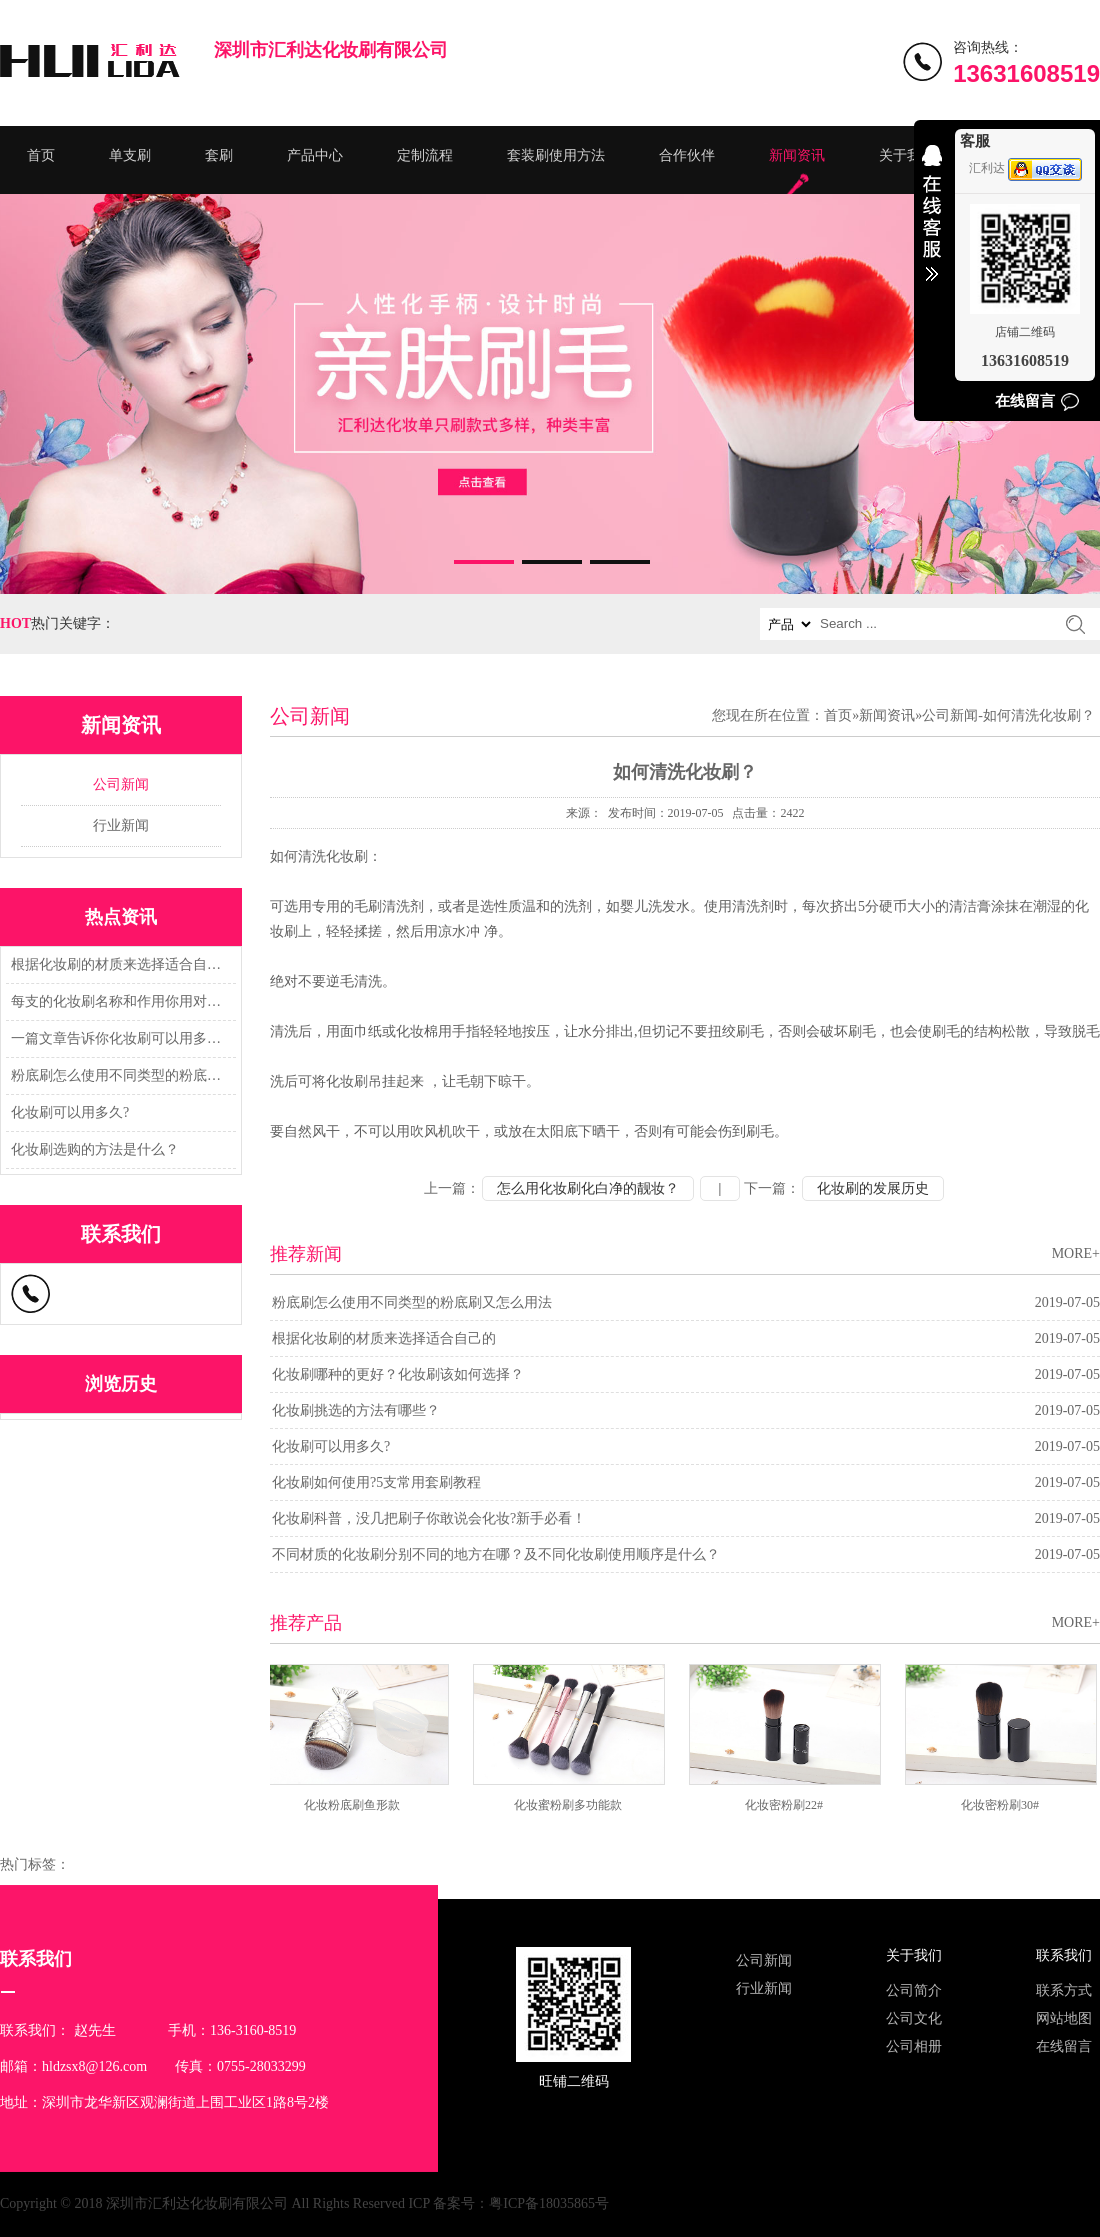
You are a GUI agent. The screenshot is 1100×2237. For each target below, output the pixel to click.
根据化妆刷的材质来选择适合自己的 (118, 964)
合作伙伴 (687, 155)
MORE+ (1076, 1253)
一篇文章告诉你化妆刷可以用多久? (118, 1038)
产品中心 (315, 155)
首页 (41, 155)
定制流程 (425, 155)
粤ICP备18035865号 (549, 2203)
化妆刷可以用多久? (70, 1112)
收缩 (932, 226)
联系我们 (1064, 1955)
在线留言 (1064, 2046)
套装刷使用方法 (556, 155)
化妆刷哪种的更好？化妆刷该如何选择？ (398, 1374)
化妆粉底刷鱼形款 (355, 1805)
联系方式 (1064, 1990)
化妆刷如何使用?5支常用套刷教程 (376, 1482)
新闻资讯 (797, 155)
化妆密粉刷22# (787, 1805)
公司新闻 (121, 784)
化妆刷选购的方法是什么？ (95, 1149)
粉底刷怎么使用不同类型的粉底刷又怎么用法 (118, 1075)
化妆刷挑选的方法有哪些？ (356, 1410)
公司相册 (914, 2046)
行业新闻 (121, 825)
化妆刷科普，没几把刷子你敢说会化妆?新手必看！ (429, 1518)
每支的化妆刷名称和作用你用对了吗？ (118, 1001)
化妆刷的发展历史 (873, 1188)
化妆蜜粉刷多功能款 (571, 1805)
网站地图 (1064, 2018)
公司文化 (914, 2018)
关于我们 (907, 155)
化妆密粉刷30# (1003, 1805)
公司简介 (914, 1990)
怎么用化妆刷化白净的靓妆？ (588, 1188)
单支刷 (130, 155)
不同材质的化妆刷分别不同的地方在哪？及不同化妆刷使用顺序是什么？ (496, 1554)
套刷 (219, 155)
